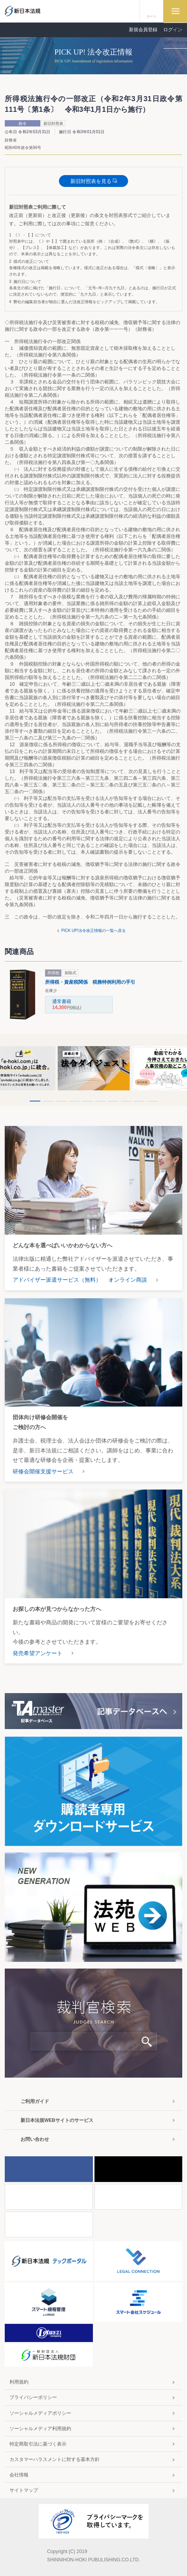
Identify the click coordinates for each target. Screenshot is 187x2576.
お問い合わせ (35, 2139)
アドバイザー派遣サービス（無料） (57, 1280)
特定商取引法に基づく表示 (37, 2444)
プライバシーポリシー (33, 2397)
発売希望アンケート (37, 1653)
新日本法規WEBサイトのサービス (57, 2120)
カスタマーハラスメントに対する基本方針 (54, 2459)
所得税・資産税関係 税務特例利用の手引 (90, 982)
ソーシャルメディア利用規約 (40, 2428)
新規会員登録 (143, 29)
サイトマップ (23, 2490)
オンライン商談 (127, 1280)
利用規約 (18, 2382)
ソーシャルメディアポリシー (40, 2413)
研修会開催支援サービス (43, 1471)
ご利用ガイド (35, 2101)
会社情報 (18, 2475)
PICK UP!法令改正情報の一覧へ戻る (93, 930)
